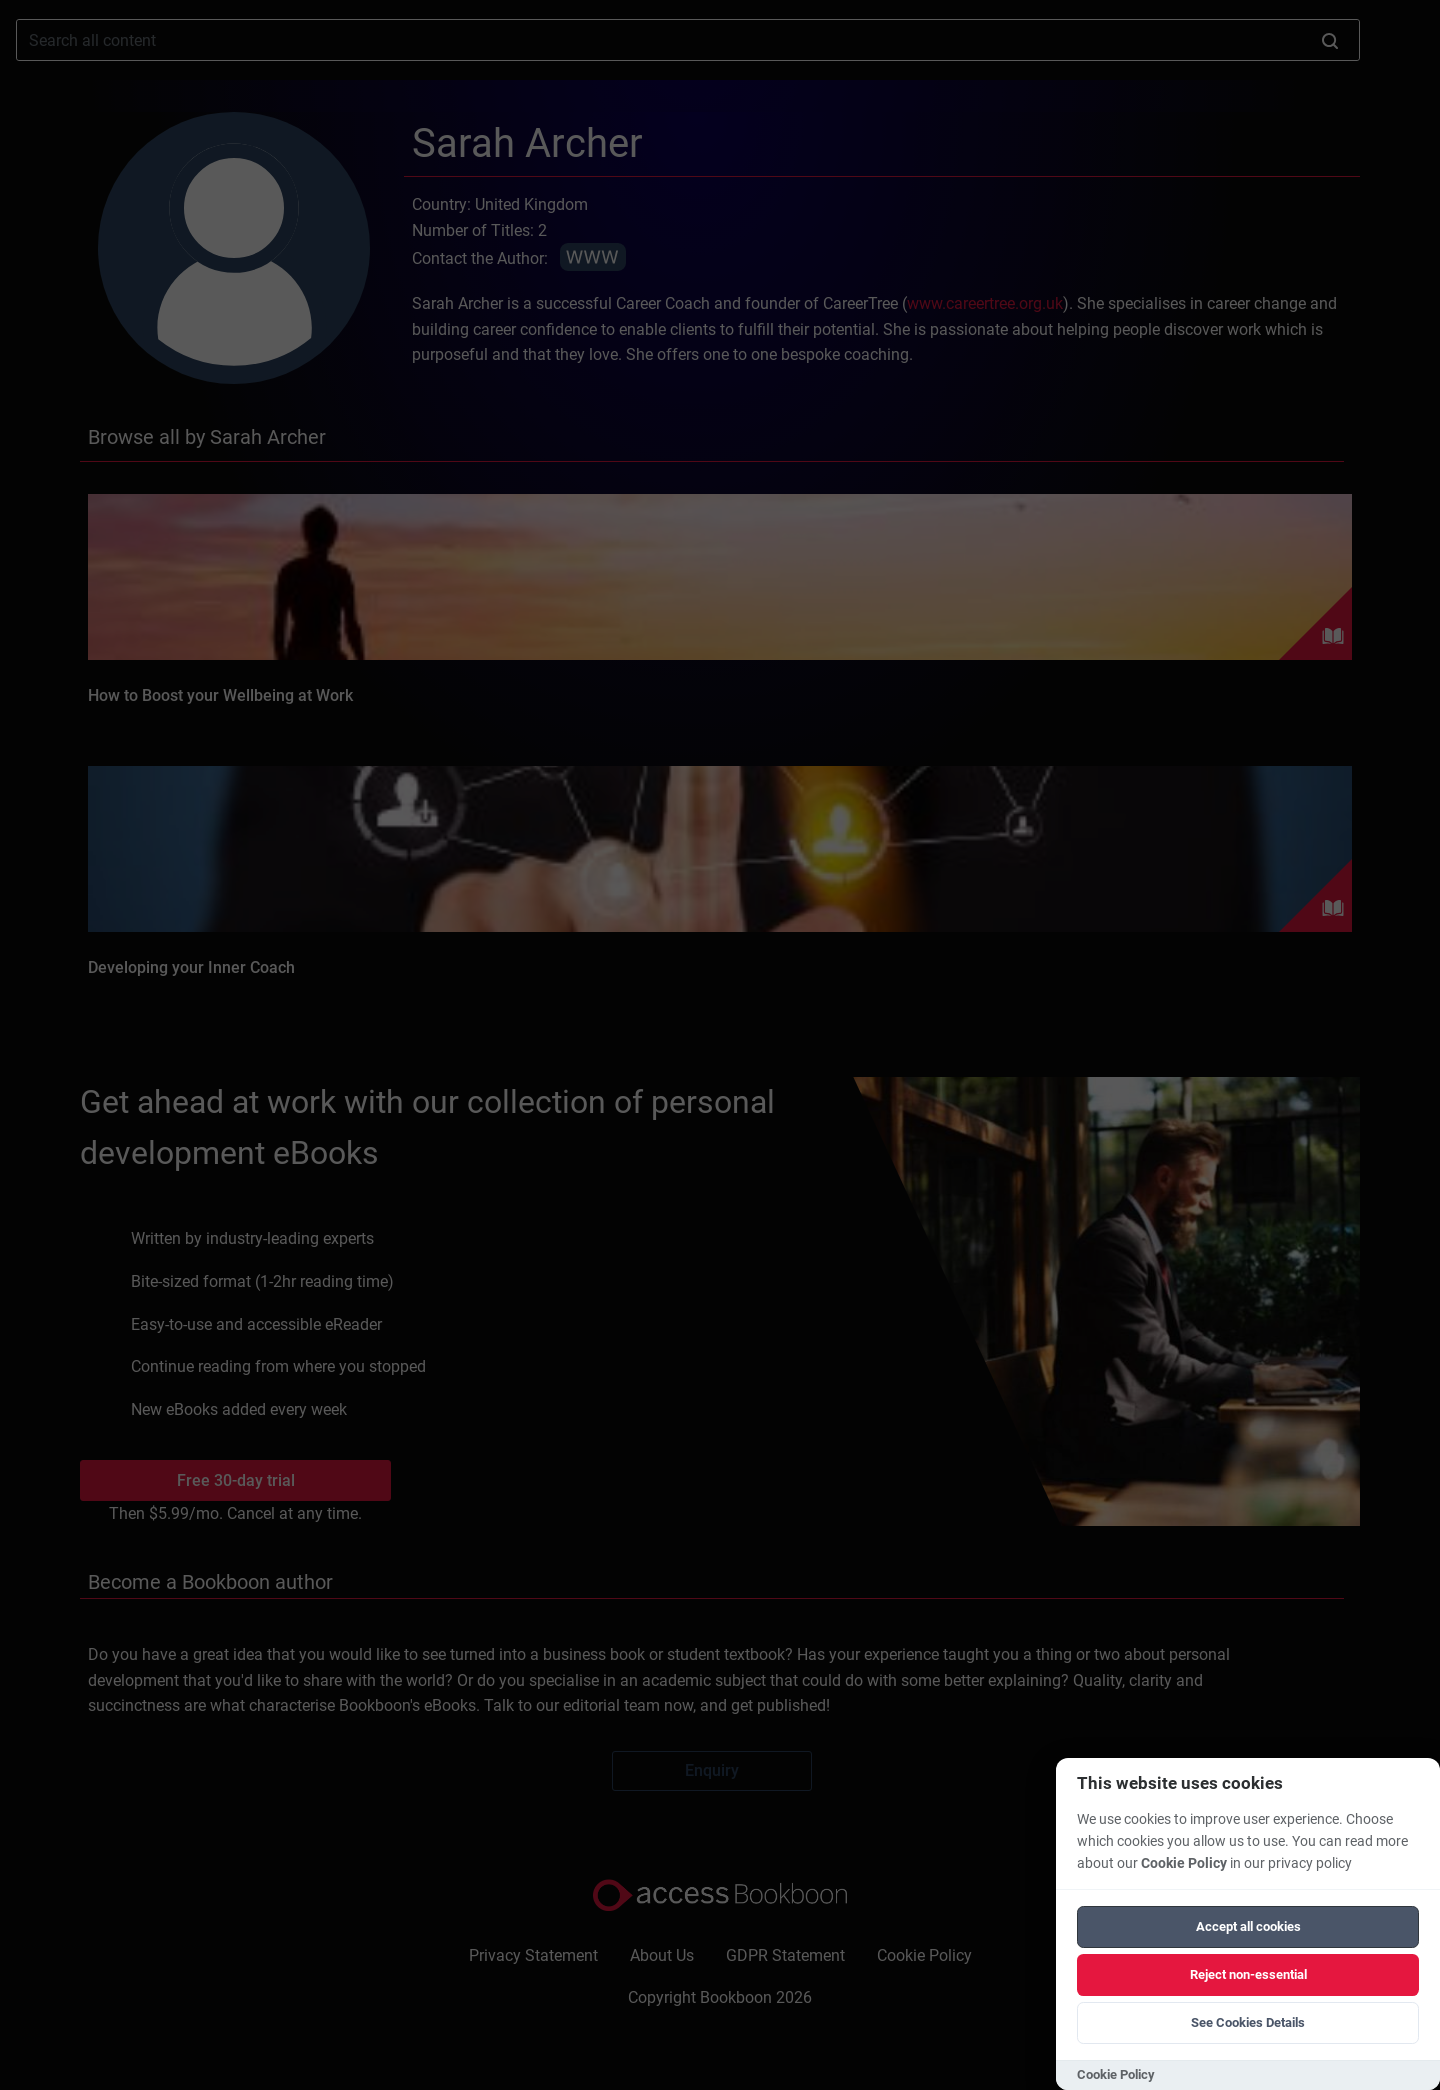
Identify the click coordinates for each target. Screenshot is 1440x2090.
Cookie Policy (1184, 1863)
